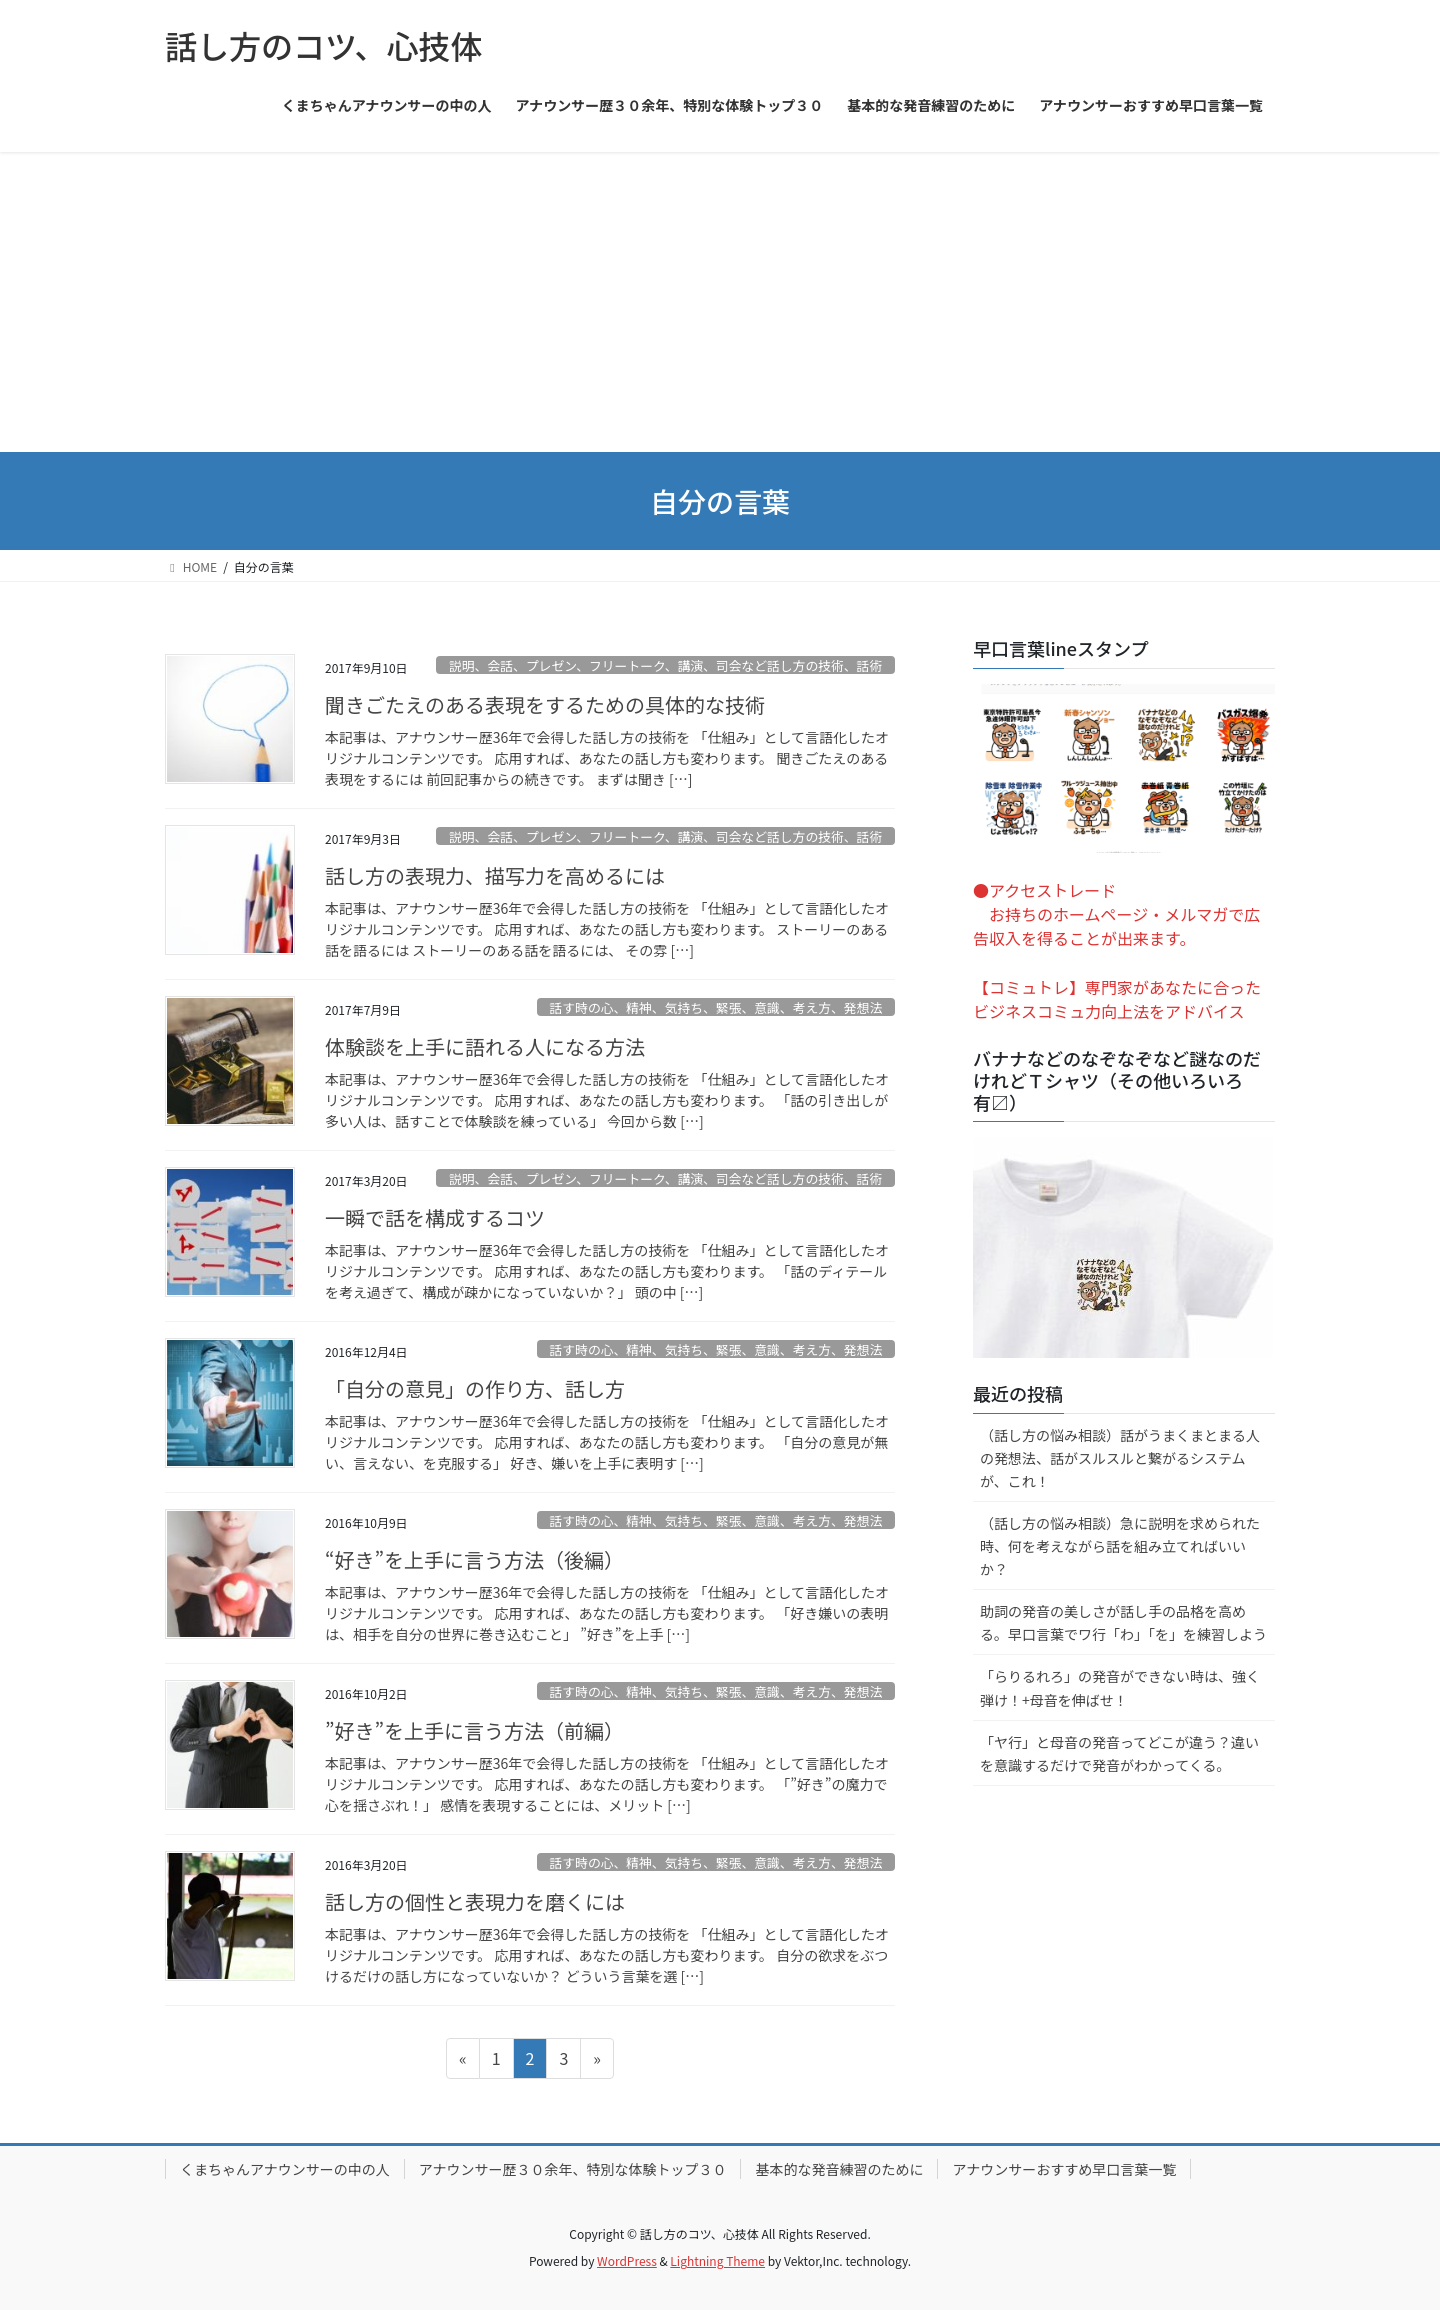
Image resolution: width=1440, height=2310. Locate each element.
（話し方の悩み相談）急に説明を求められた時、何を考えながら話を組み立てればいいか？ (1120, 1546)
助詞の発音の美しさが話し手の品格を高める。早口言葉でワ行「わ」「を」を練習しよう (1123, 1622)
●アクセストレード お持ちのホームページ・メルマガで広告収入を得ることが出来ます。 (1116, 914)
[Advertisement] (720, 302)
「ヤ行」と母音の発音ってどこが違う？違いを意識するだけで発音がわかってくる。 (1119, 1753)
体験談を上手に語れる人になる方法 (485, 1046)
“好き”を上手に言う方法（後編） (474, 1559)
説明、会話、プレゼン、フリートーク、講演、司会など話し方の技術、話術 (665, 665)
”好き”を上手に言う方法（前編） (474, 1730)
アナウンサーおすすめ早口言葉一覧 (1064, 2169)
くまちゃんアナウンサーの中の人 (285, 2169)
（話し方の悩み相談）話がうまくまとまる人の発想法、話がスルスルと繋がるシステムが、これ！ (1120, 1458)
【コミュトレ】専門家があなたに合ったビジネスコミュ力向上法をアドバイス (1117, 999)
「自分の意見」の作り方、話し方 (475, 1388)
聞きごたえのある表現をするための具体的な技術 (545, 704)
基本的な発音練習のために (839, 2169)
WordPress (627, 2260)
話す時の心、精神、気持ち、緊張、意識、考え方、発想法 (715, 1007)
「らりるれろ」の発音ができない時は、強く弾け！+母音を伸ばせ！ (1120, 1687)
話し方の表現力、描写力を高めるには (495, 875)
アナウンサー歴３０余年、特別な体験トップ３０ (573, 2169)
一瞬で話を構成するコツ (435, 1217)
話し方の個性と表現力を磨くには (475, 1901)
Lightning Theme (717, 2260)
